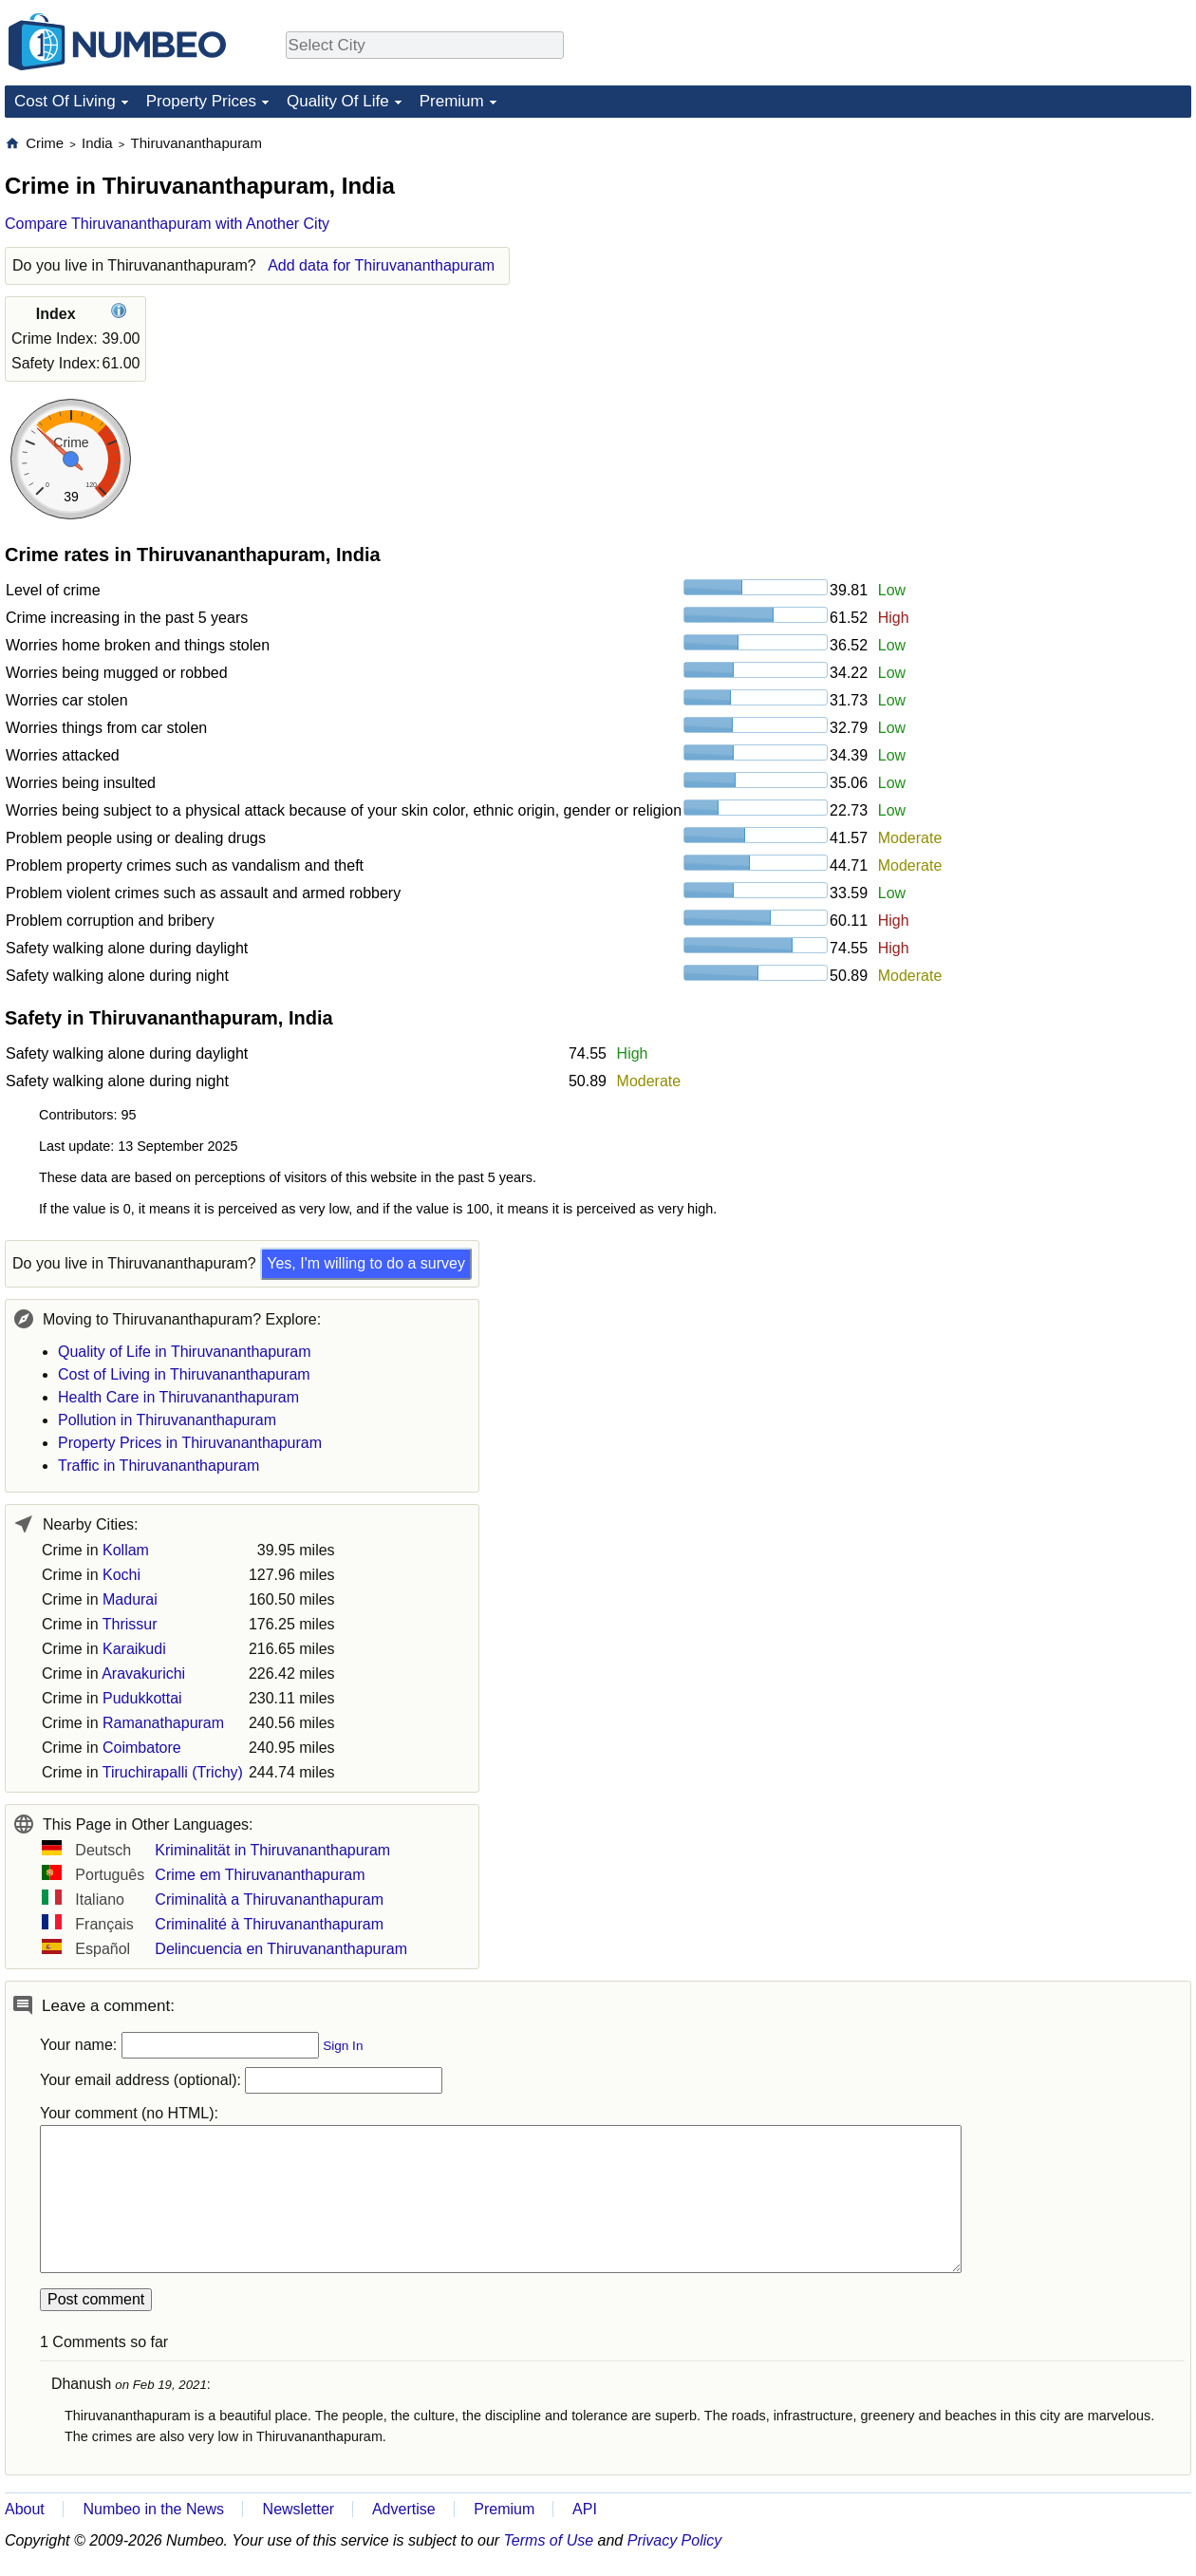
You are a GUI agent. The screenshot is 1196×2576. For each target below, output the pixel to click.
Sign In (343, 2046)
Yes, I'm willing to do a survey (366, 1263)
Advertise (404, 2509)
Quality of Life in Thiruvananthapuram (184, 1352)
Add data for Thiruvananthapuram (381, 265)
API (584, 2509)
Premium (452, 101)
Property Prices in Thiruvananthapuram (190, 1443)
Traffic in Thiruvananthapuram (158, 1465)
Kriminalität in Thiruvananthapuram (272, 1850)
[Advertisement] (1048, 252)
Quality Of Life (338, 101)
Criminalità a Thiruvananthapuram (269, 1899)
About (25, 2509)
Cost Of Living (65, 101)
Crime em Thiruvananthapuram (259, 1875)
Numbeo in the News (153, 2509)
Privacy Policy (674, 2540)
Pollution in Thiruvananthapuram (167, 1420)
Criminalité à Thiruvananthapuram (269, 1924)
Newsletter (299, 2509)
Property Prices (201, 101)
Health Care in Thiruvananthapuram (178, 1397)
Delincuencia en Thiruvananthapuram (281, 1949)
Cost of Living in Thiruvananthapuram (184, 1374)
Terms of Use (549, 2540)
